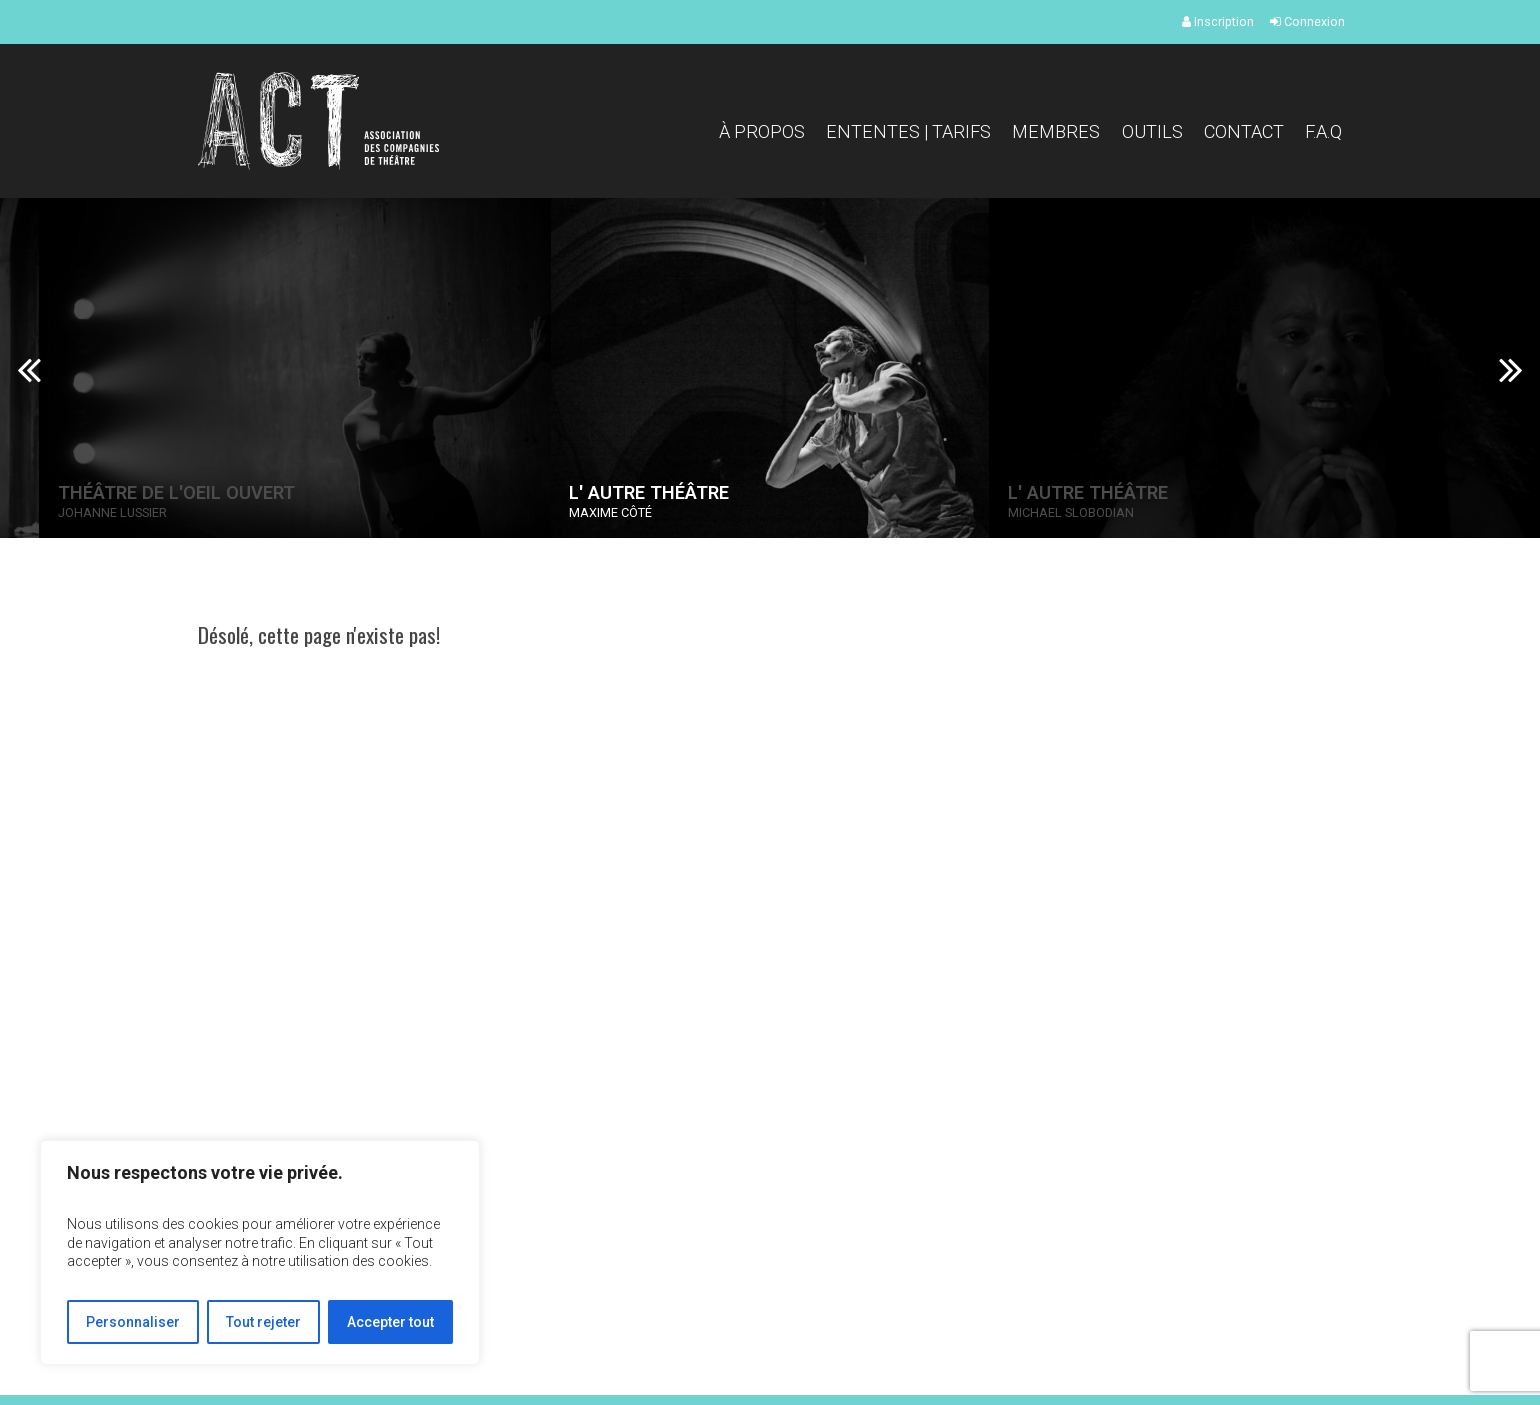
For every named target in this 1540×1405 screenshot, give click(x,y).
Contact (1244, 131)
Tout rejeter (263, 1322)
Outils (1152, 131)
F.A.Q (1323, 131)
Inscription (1218, 21)
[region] (260, 1252)
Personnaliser (133, 1322)
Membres (1056, 131)
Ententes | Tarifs (908, 131)
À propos (762, 131)
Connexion (1307, 21)
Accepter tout (390, 1322)
